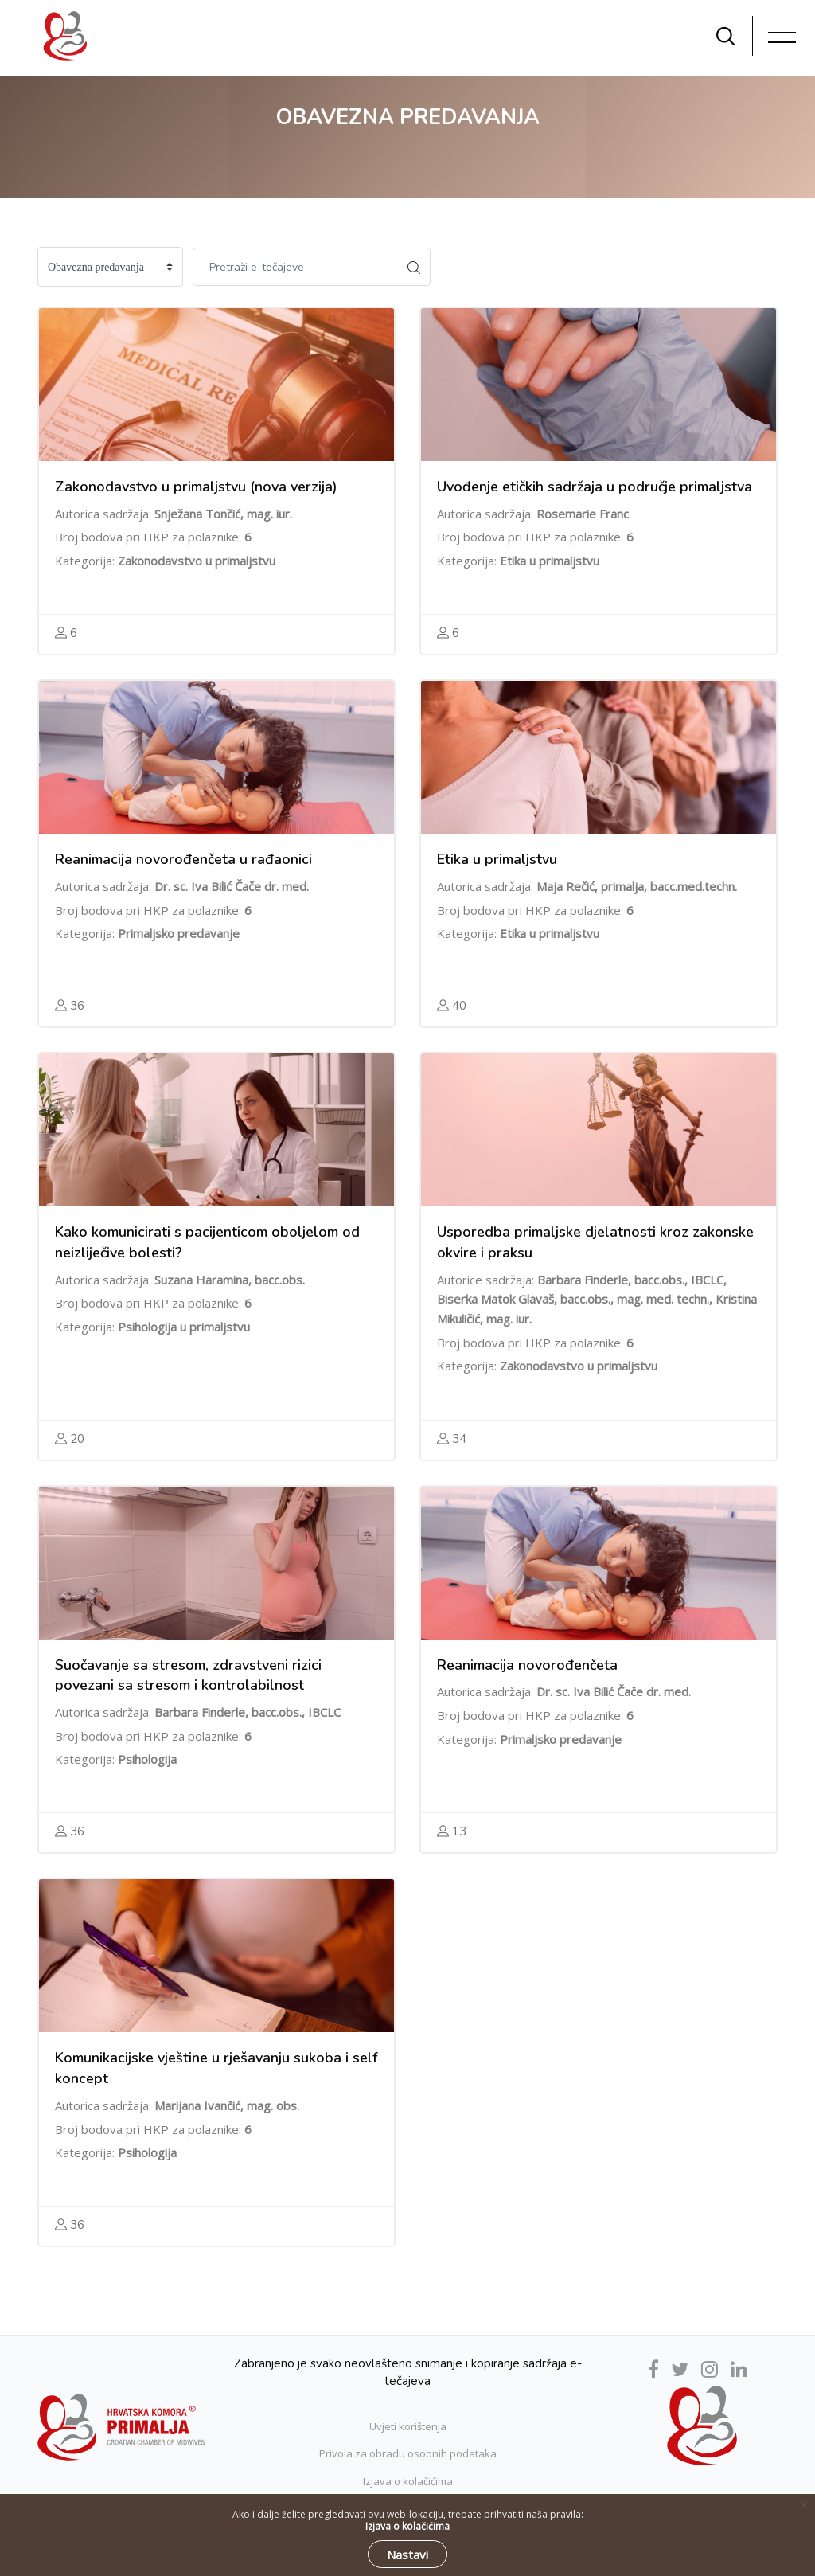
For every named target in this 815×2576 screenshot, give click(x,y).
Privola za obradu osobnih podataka (408, 2453)
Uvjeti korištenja (407, 2426)
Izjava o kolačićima (408, 2481)
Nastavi (407, 2554)
